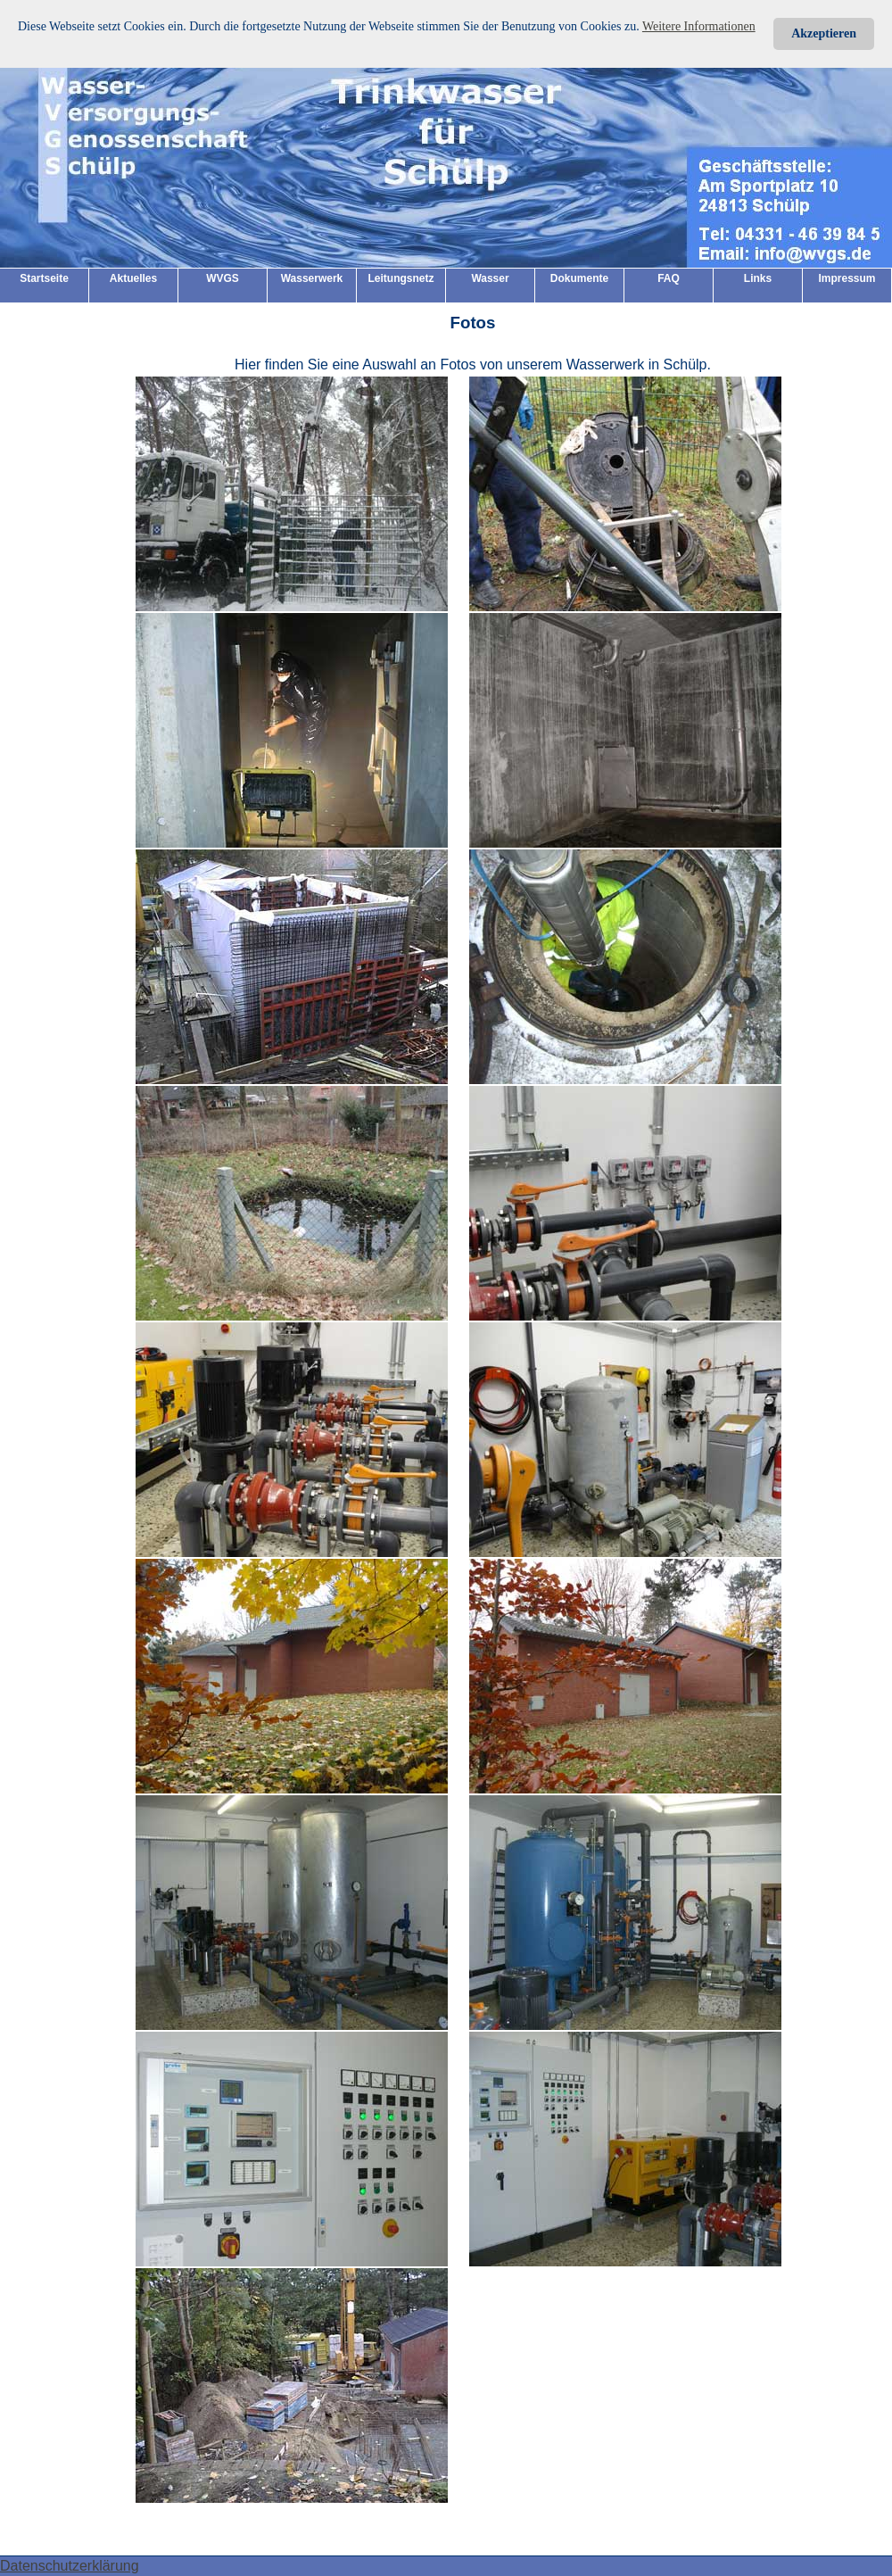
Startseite (44, 278)
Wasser (489, 278)
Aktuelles (133, 278)
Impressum (846, 278)
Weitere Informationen (699, 26)
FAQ (668, 278)
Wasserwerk (312, 278)
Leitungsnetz (401, 278)
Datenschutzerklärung (69, 2565)
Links (758, 278)
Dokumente (579, 278)
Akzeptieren (823, 33)
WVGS (222, 278)
